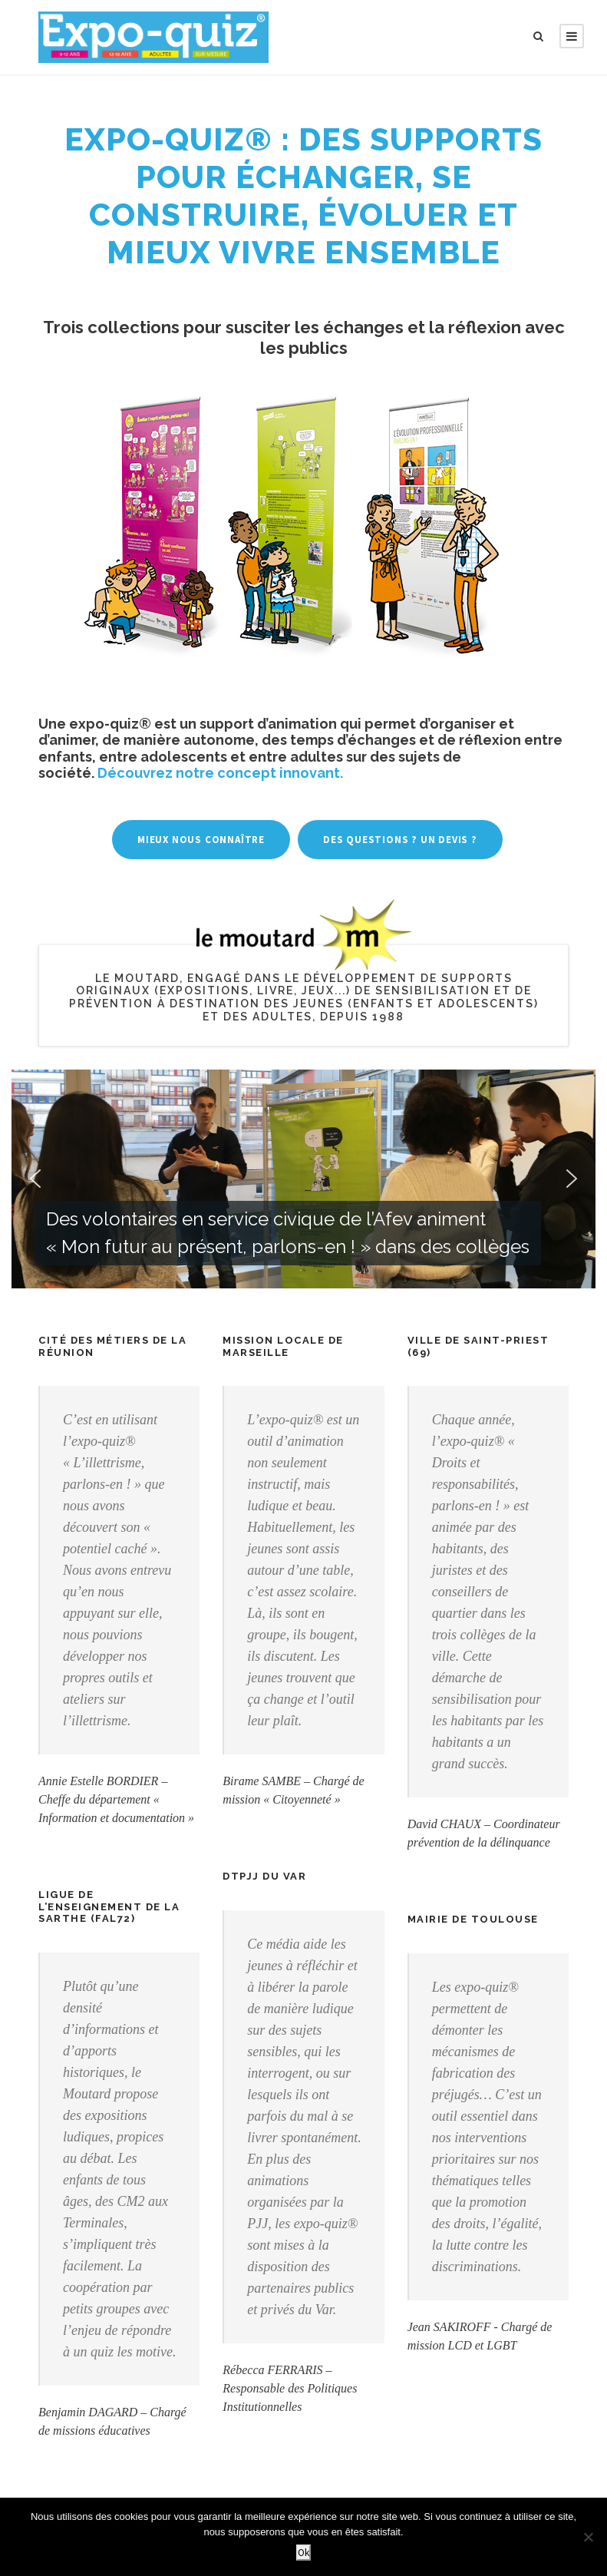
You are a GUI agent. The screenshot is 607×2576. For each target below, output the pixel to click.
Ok (303, 2552)
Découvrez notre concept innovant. (220, 773)
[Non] (587, 2537)
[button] (303, 1179)
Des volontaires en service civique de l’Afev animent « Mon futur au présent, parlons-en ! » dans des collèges (287, 1233)
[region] (303, 1179)
